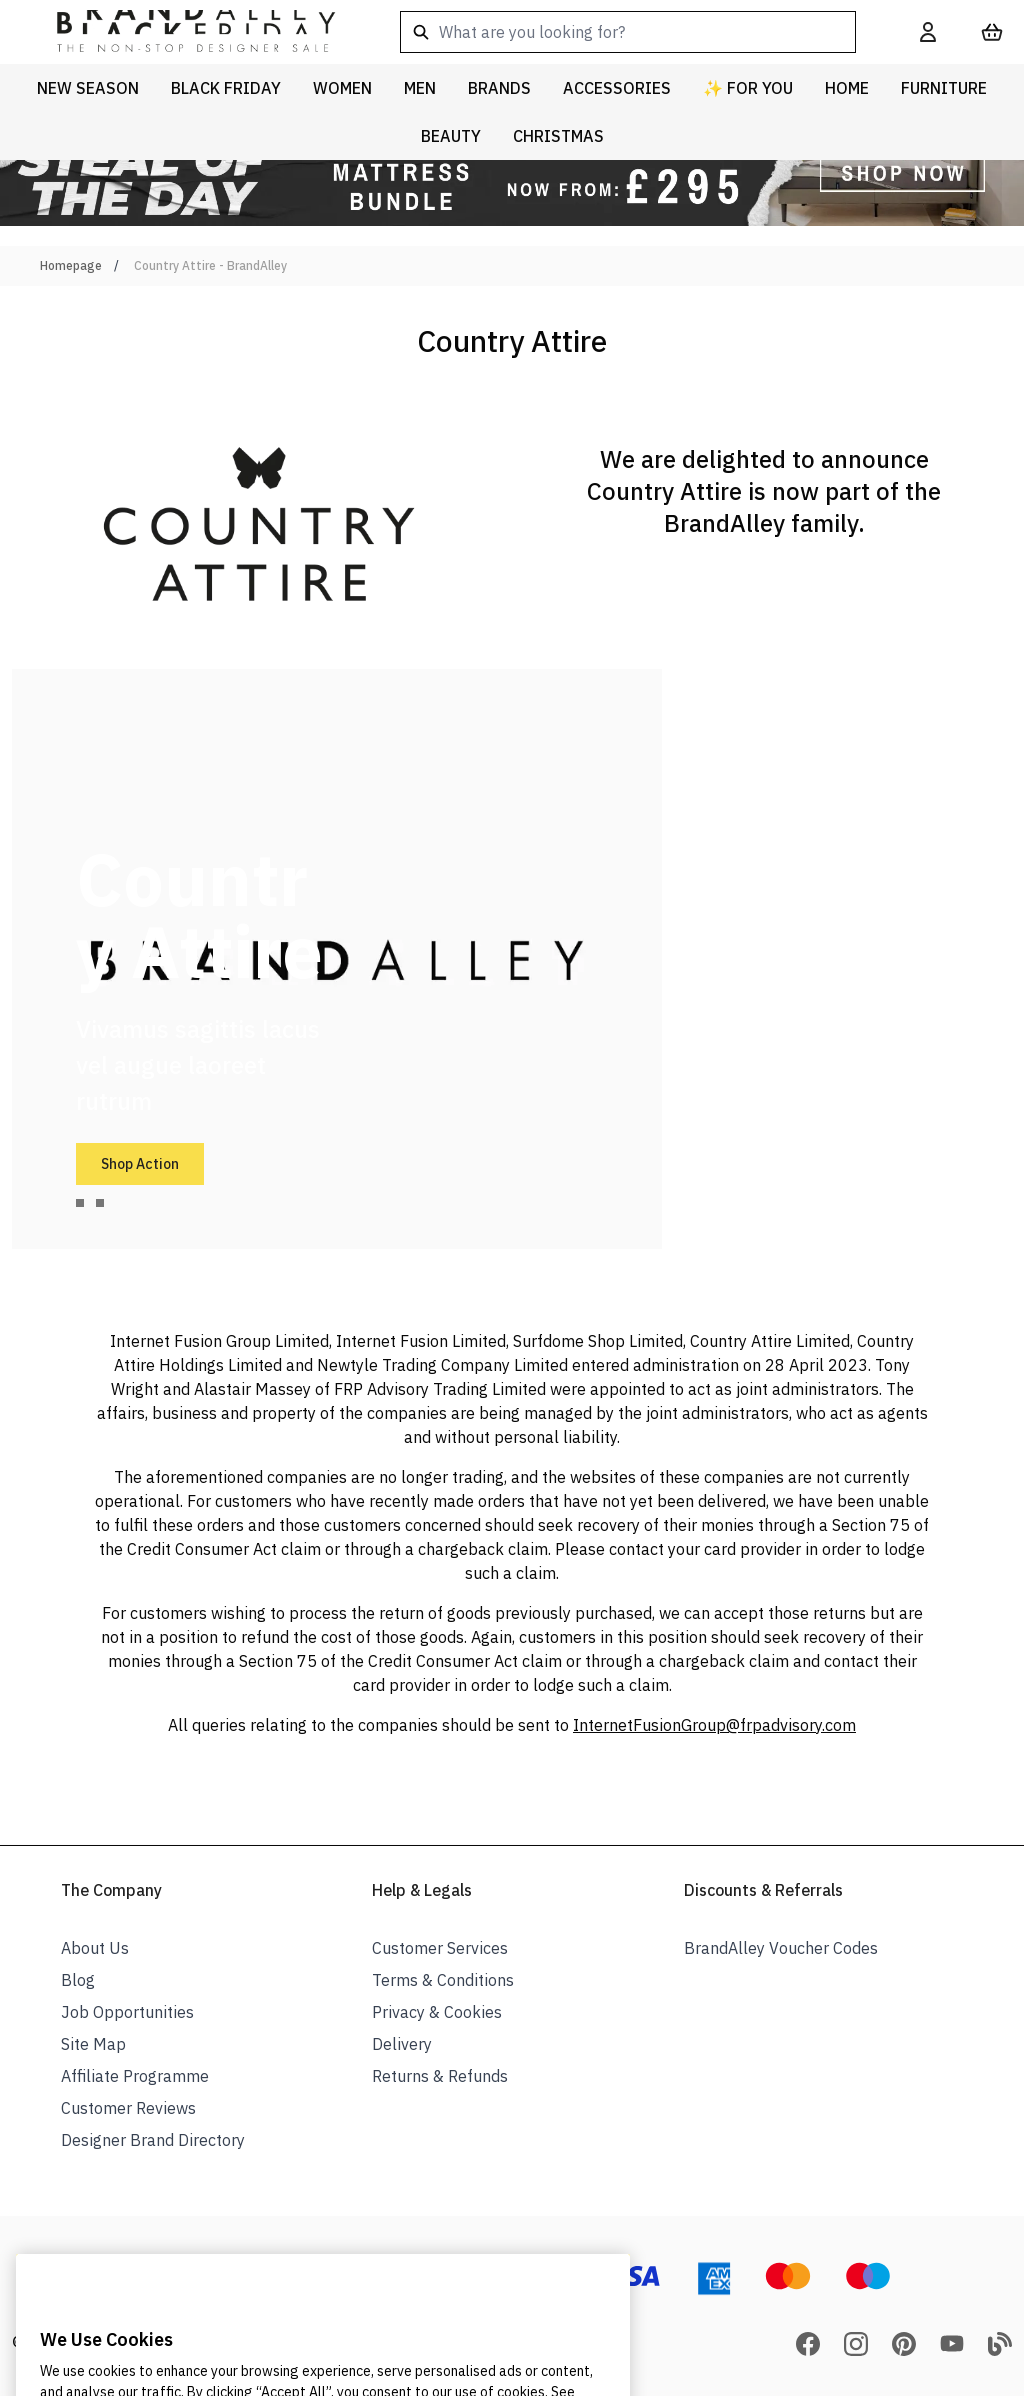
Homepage (71, 265)
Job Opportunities (127, 2012)
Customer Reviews (128, 2108)
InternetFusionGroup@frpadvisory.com (714, 1725)
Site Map (93, 2044)
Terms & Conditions (443, 1980)
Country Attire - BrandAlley (210, 265)
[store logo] (180, 32)
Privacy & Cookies (437, 2012)
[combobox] (628, 32)
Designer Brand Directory (153, 2140)
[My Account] (928, 32)
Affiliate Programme (135, 2076)
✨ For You (748, 88)
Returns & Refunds (440, 2076)
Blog (78, 1980)
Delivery (402, 2044)
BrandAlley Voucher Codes (781, 1948)
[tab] (80, 1203)
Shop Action (140, 1164)
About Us (95, 1948)
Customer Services (440, 1948)
